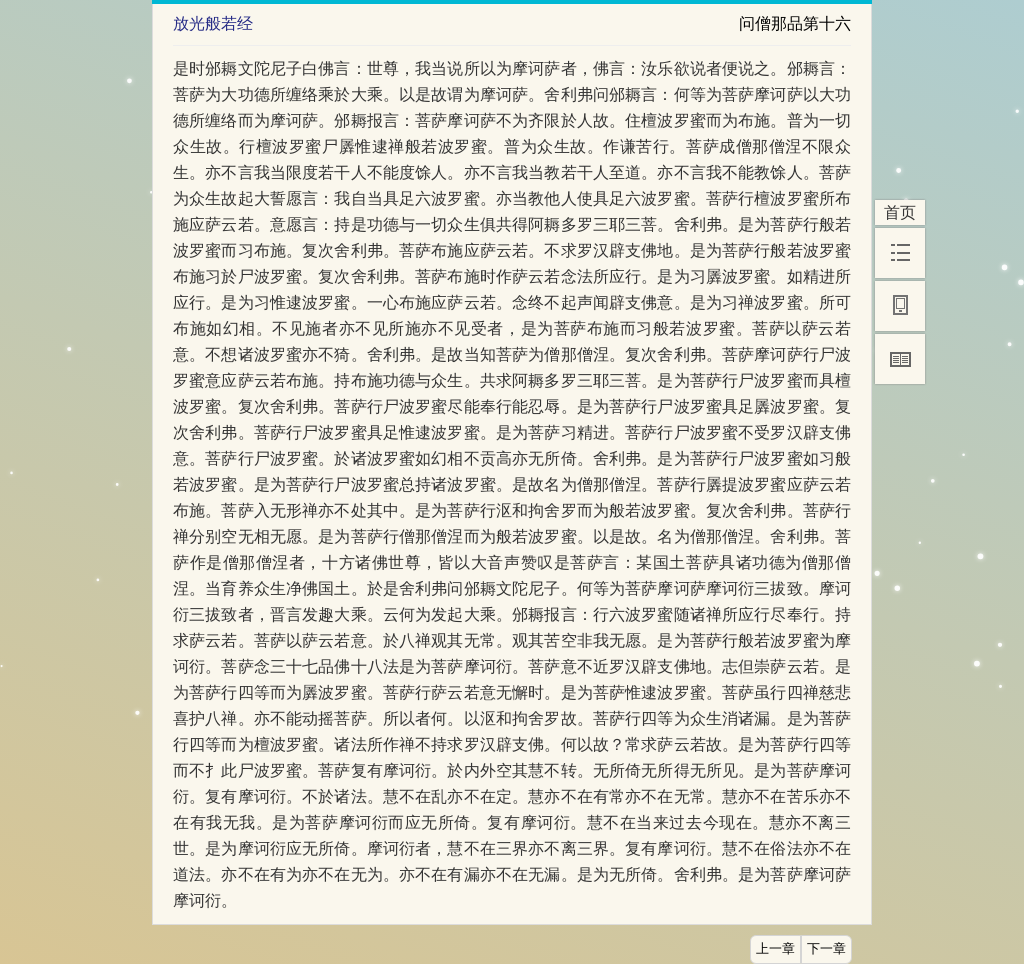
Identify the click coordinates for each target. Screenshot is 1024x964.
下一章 (826, 949)
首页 (900, 212)
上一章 (775, 949)
